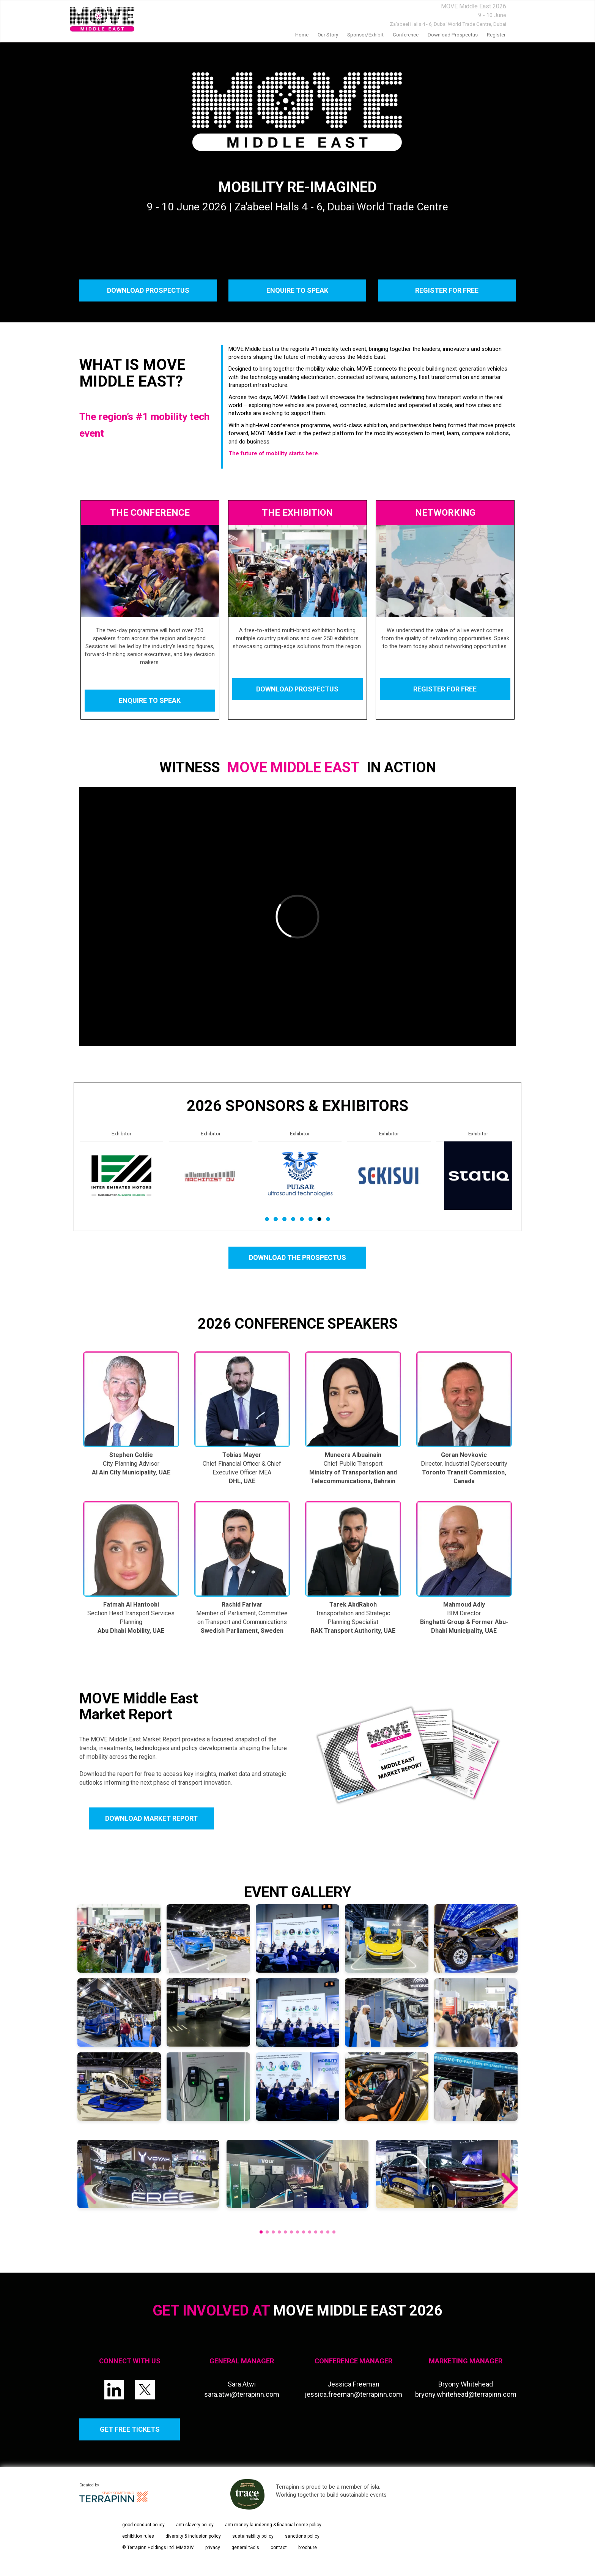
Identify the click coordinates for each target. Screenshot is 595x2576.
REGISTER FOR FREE (447, 290)
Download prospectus (453, 35)
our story (328, 35)
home (302, 35)
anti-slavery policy (195, 2524)
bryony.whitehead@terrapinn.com (465, 2394)
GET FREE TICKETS (130, 2429)
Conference (406, 35)
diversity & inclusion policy (193, 2536)
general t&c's (245, 2547)
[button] (509, 2189)
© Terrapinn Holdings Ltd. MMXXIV (158, 2547)
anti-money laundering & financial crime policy (273, 2524)
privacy (212, 2547)
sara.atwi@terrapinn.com (241, 2394)
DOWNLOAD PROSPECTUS (148, 290)
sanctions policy (302, 2536)
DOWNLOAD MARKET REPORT (151, 1818)
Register (496, 35)
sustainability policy (253, 2536)
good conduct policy (143, 2524)
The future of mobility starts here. (274, 453)
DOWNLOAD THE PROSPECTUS (297, 1257)
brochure (307, 2547)
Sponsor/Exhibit (365, 35)
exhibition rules (138, 2536)
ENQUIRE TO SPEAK (297, 290)
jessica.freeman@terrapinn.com (353, 2394)
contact (279, 2547)
